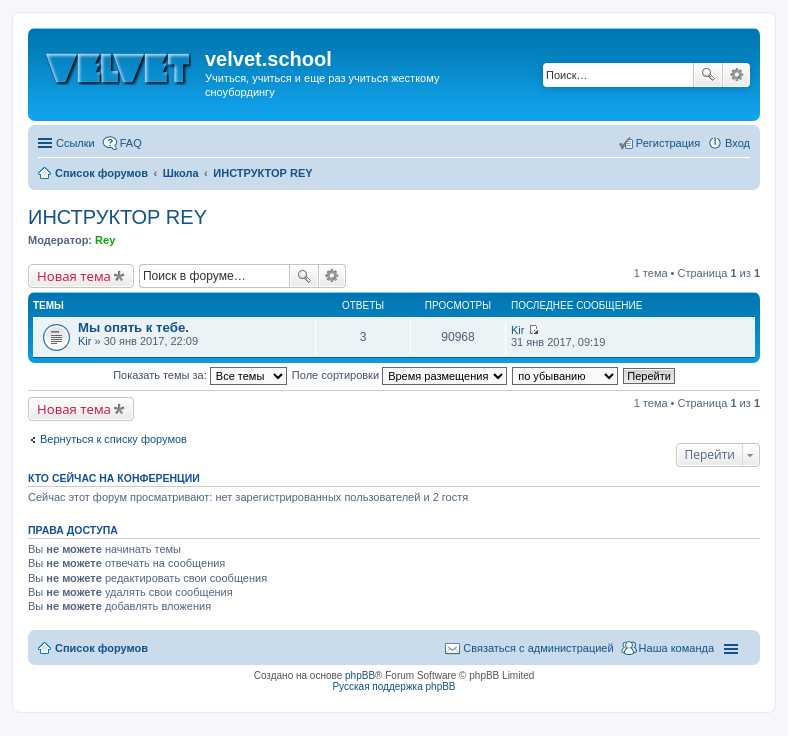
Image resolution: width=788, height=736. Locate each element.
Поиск (708, 75)
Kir (84, 341)
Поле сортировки (399, 375)
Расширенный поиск (736, 75)
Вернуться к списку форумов (113, 439)
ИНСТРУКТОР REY (117, 217)
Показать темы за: (200, 375)
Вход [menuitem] (737, 143)
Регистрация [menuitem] (668, 143)
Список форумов (101, 648)
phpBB (360, 675)
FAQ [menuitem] (131, 143)
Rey (105, 240)
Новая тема (74, 276)
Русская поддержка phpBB (393, 686)
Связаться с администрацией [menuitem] (538, 648)
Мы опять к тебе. (133, 327)
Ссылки (75, 143)
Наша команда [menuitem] (676, 648)
